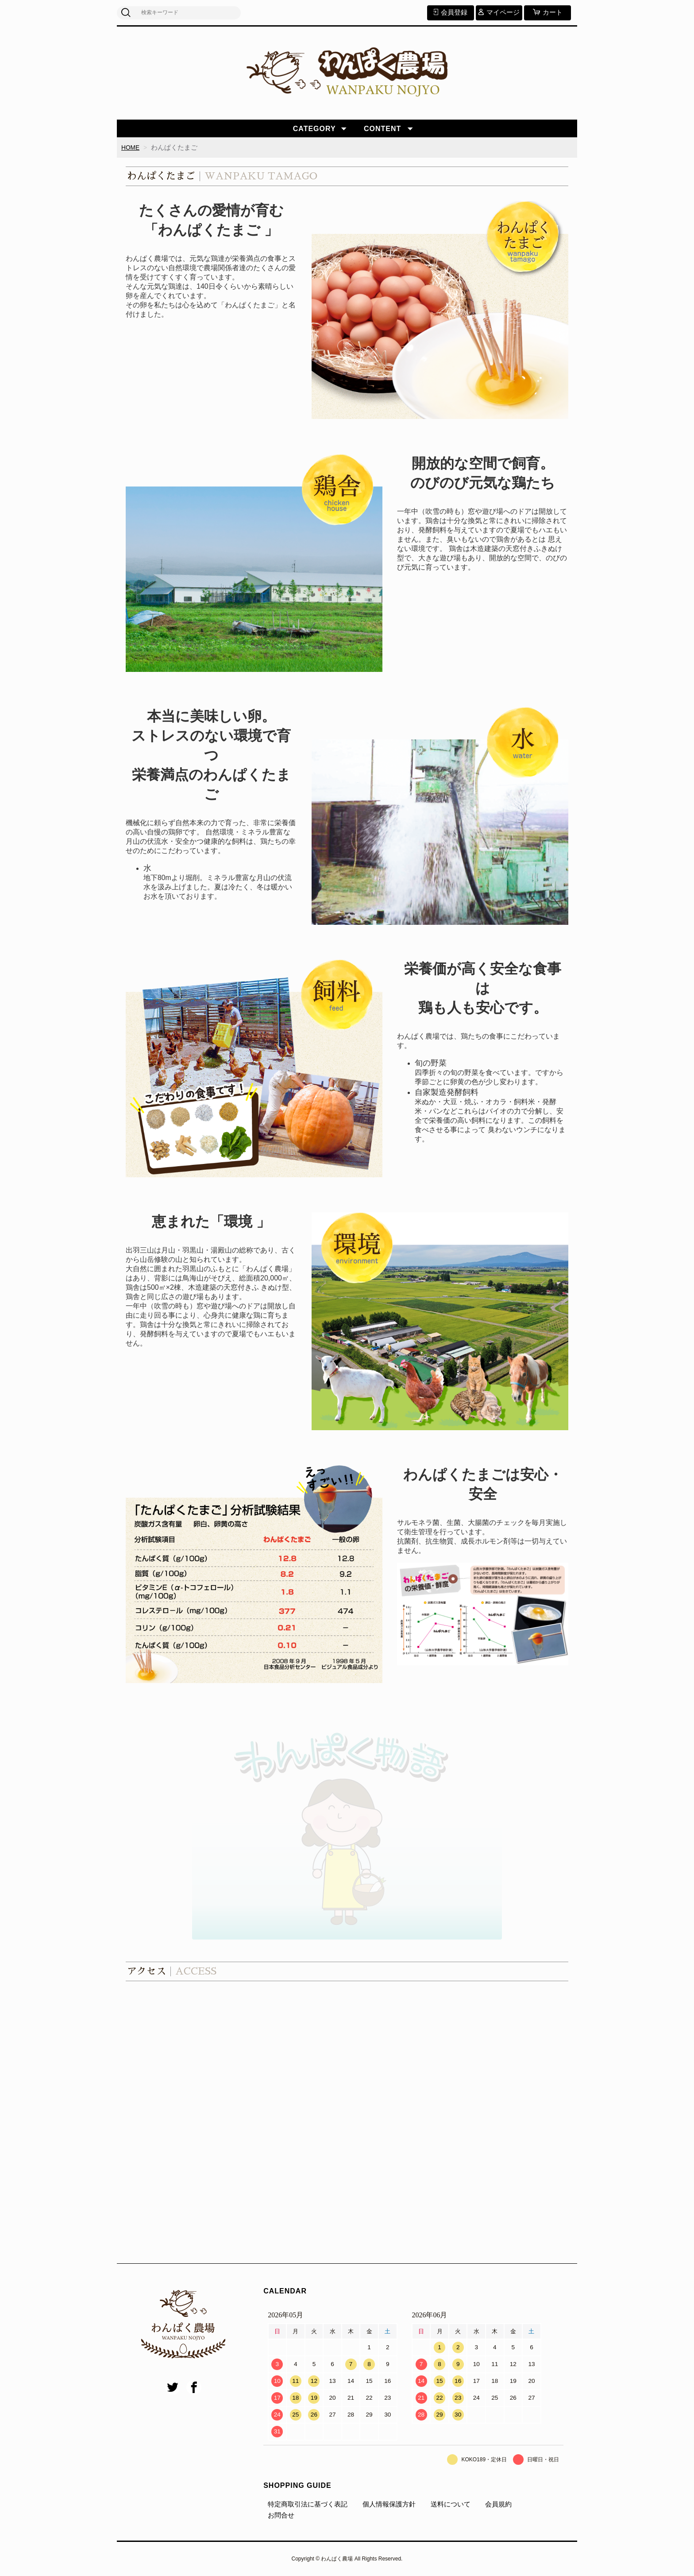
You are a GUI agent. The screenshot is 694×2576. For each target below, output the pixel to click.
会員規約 (498, 2504)
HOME (131, 147)
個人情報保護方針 (389, 2504)
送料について (450, 2504)
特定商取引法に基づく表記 (307, 2504)
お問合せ (281, 2515)
